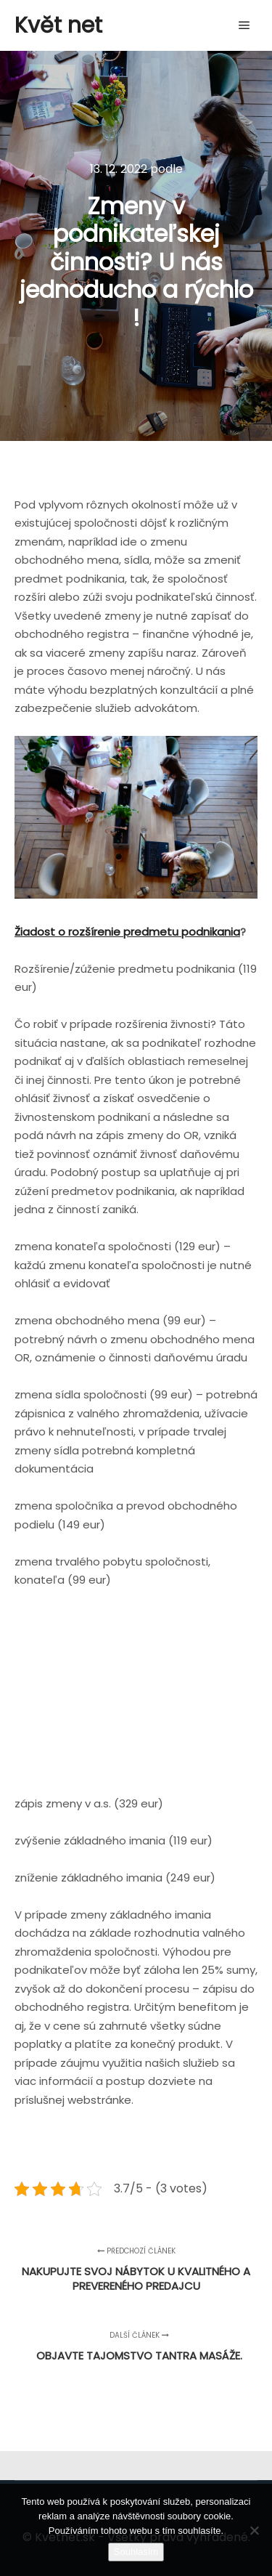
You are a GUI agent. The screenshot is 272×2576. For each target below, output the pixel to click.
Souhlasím (136, 2551)
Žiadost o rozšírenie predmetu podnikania (127, 931)
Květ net (58, 25)
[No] (254, 2530)
